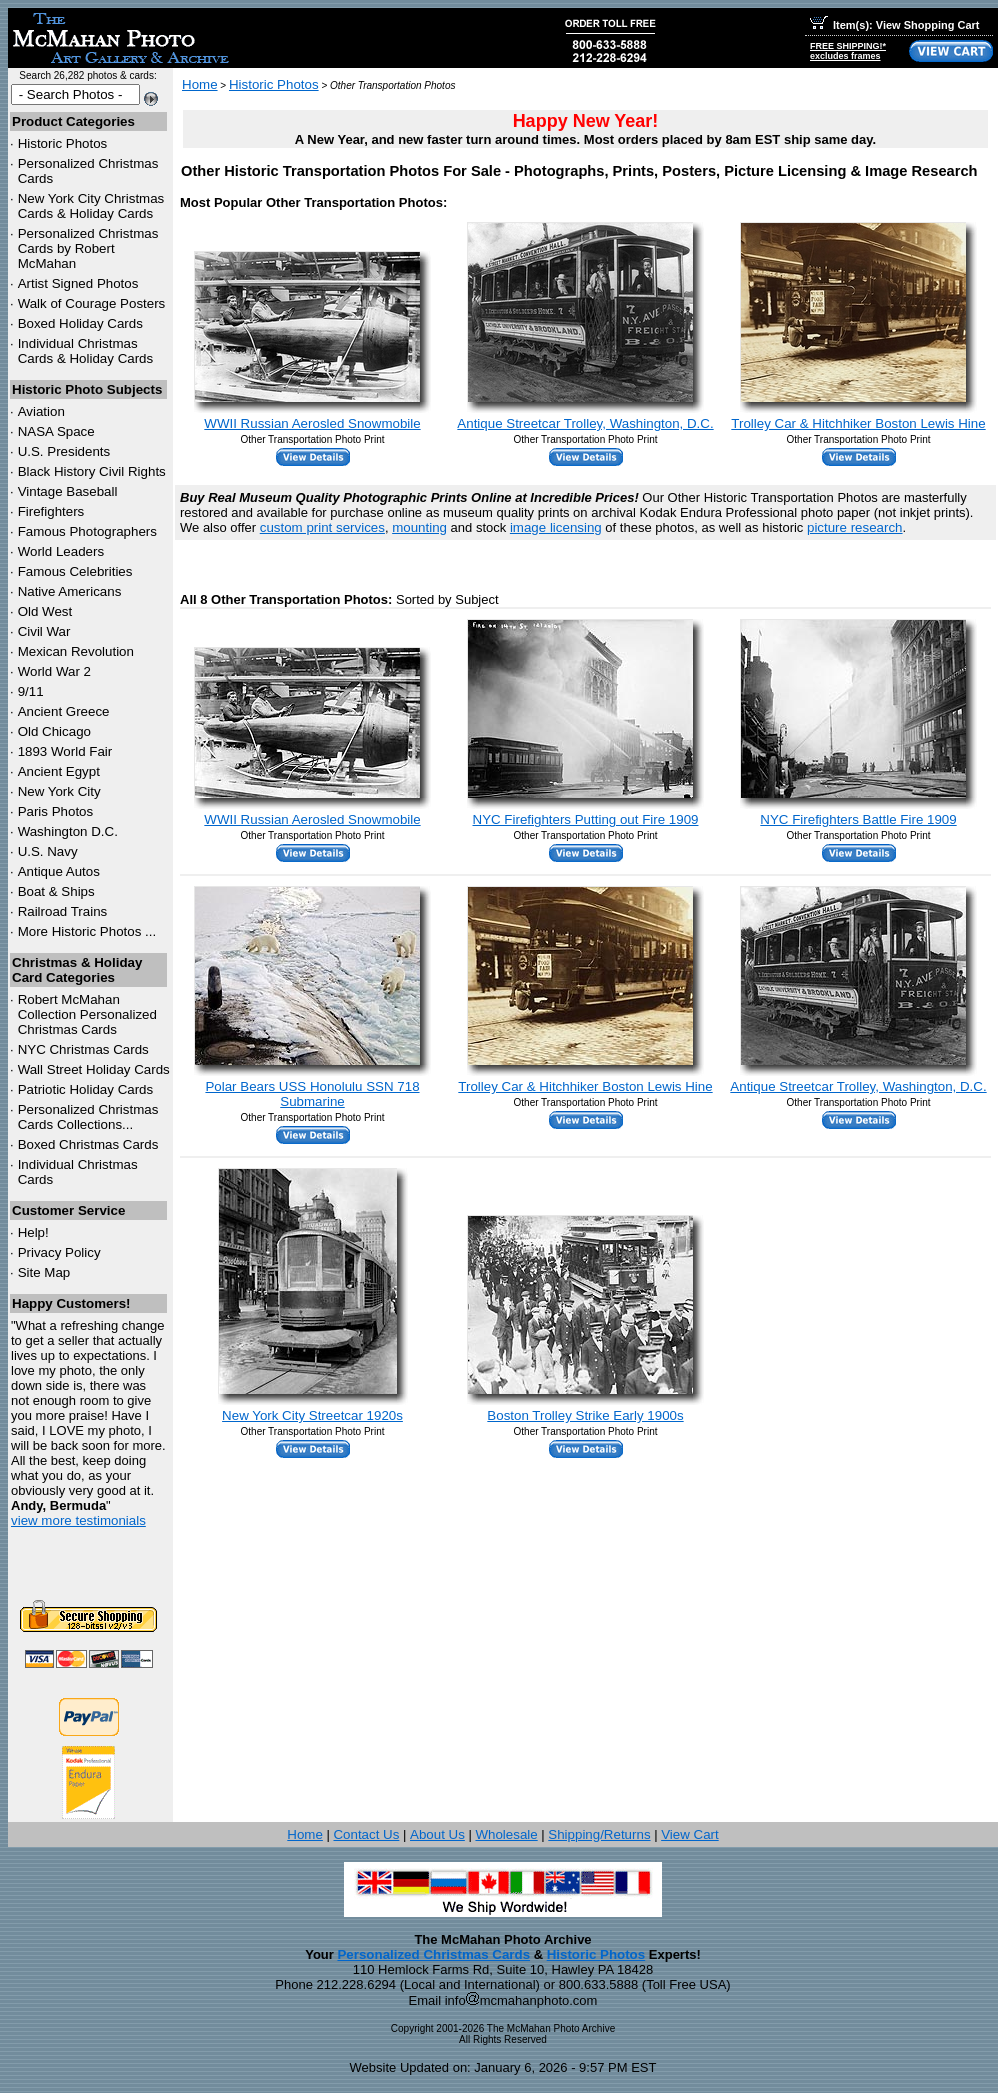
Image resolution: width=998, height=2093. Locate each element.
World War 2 (54, 671)
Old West (45, 611)
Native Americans (70, 591)
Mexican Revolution (76, 651)
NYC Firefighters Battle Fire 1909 (858, 819)
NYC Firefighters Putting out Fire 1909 (586, 819)
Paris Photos (56, 811)
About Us (437, 1834)
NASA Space (56, 431)
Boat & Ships (56, 891)
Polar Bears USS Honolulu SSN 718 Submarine (312, 1094)
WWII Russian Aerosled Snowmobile (312, 423)
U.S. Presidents (64, 451)
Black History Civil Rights (92, 471)
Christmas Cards (83, 1049)
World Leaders (61, 551)
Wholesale (506, 1834)
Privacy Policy (59, 1252)
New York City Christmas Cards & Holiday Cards (91, 206)
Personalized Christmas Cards (433, 1954)
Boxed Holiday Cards (80, 323)
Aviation (41, 411)
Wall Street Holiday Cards (94, 1069)
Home (200, 84)
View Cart (690, 1834)
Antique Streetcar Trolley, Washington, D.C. (585, 423)
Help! (33, 1232)
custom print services (322, 527)
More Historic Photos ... (87, 931)
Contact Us (366, 1834)
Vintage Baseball (68, 491)
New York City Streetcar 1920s (312, 1415)
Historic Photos (63, 143)
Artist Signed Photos (78, 283)
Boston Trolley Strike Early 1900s (585, 1415)
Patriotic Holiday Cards (86, 1089)
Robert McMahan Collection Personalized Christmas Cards (87, 1014)
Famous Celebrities (75, 571)
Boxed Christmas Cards (88, 1144)
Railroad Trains (63, 911)
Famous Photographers (87, 531)
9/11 (31, 691)
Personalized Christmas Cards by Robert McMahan (88, 248)
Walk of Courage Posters (92, 303)
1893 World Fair (65, 751)
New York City (59, 791)
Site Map (44, 1272)
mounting (419, 527)
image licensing (556, 527)
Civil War (44, 631)
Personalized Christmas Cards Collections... (88, 1117)
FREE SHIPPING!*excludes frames (848, 51)
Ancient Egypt (59, 771)
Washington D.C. (68, 831)
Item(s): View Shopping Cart (894, 25)
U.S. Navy (48, 851)
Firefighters (51, 511)
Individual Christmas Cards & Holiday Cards (86, 351)
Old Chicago (54, 731)
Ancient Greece (64, 711)
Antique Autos (59, 871)
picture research (855, 527)
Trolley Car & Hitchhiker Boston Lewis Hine (858, 423)
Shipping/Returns (599, 1834)
